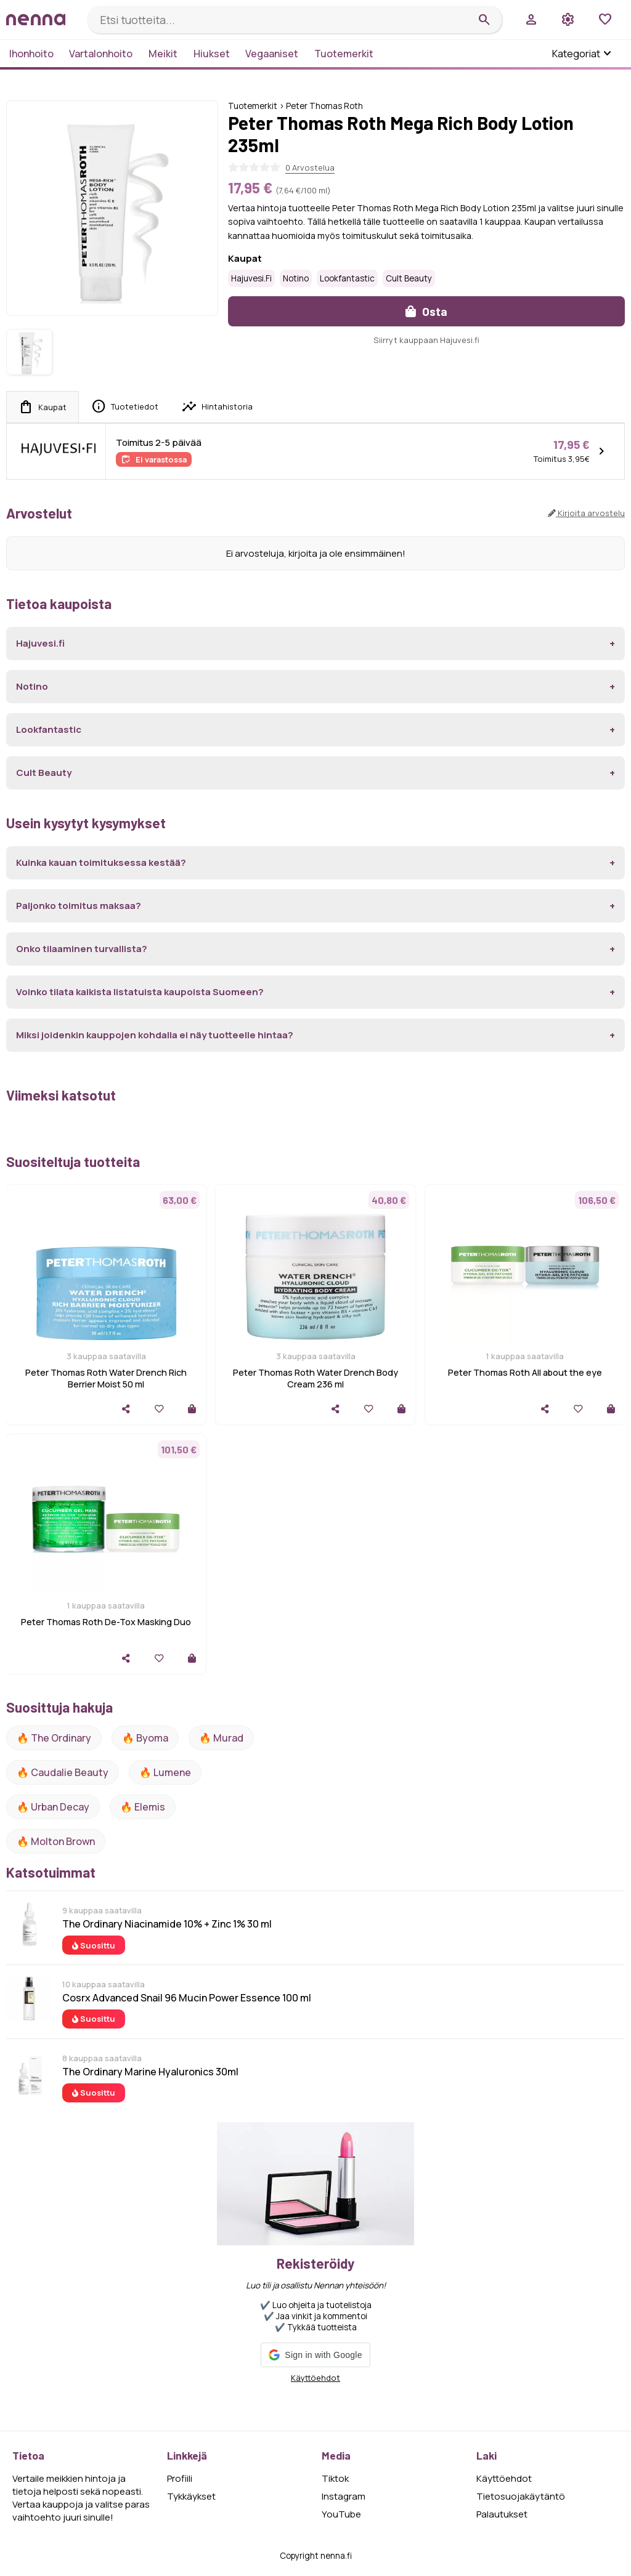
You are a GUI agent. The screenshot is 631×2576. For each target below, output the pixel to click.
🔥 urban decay (53, 1807)
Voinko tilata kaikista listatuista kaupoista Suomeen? (140, 991)
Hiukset (211, 53)
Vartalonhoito (100, 53)
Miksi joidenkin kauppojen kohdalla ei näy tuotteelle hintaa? (154, 1034)
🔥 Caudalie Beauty (62, 1772)
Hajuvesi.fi (251, 278)
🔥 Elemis (142, 1807)
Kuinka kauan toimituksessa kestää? (101, 862)
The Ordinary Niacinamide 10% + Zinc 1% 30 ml (167, 1924)
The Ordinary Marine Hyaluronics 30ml (150, 2071)
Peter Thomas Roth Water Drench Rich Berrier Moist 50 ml (106, 1378)
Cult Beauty (409, 278)
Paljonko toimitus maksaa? (78, 905)
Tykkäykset (191, 2496)
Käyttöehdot (315, 2377)
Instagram (343, 2496)
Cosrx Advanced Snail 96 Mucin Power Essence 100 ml (186, 1998)
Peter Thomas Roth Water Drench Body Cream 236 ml (315, 1378)
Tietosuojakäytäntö (520, 2496)
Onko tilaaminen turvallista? (81, 948)
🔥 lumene (165, 1772)
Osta (426, 311)
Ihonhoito (31, 53)
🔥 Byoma (145, 1738)
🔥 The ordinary (54, 1738)
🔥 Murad (221, 1738)
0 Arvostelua (310, 167)
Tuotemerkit (343, 53)
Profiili (179, 2478)
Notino (296, 278)
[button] (315, 2355)
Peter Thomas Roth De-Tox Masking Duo (106, 1622)
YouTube (341, 2514)
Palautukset (501, 2514)
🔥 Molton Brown (56, 1841)
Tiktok (335, 2478)
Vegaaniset (271, 53)
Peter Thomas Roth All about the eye (525, 1372)
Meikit (163, 53)
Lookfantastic (347, 278)
